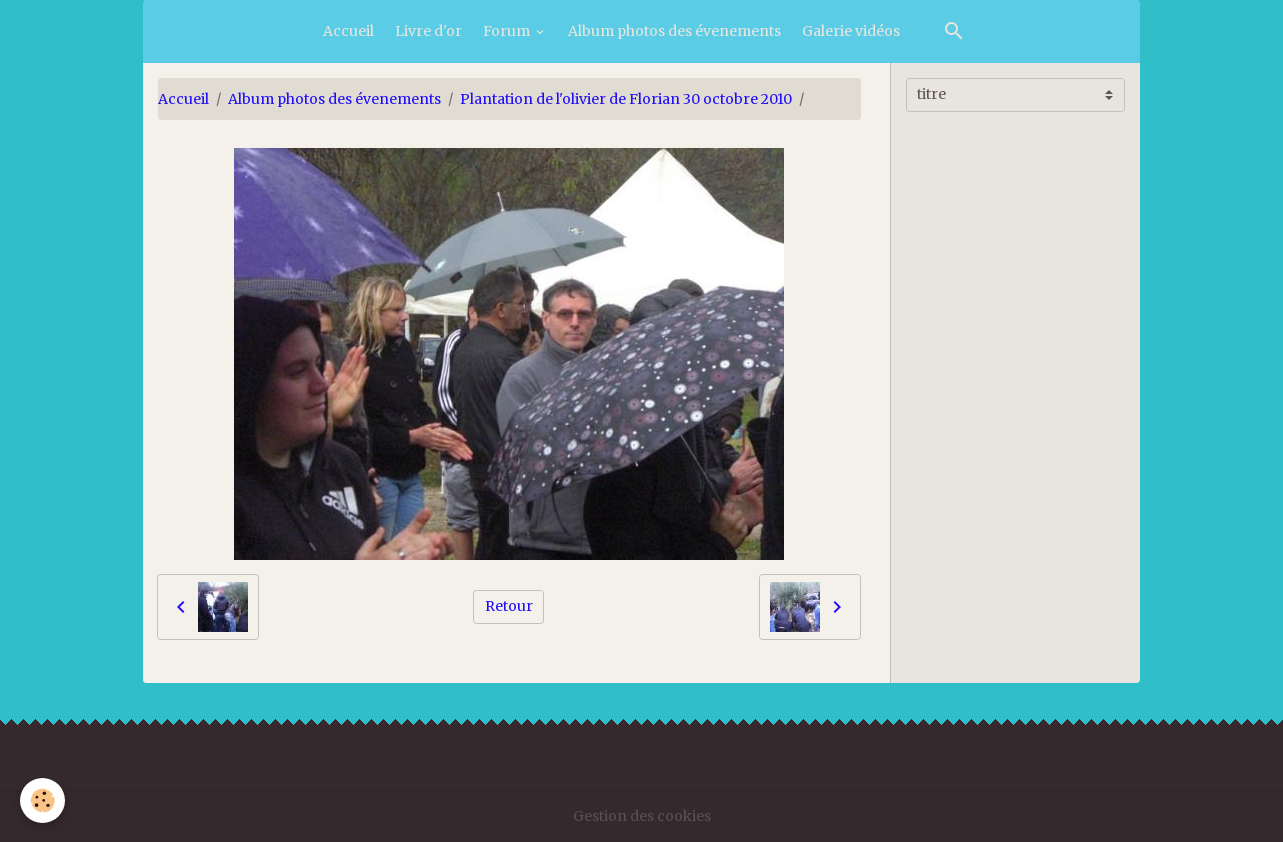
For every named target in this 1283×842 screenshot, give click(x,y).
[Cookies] (42, 800)
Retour (509, 606)
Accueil (348, 31)
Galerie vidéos (851, 31)
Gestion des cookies (642, 816)
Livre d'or (428, 31)
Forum (508, 31)
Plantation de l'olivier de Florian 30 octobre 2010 (626, 99)
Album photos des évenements (674, 31)
